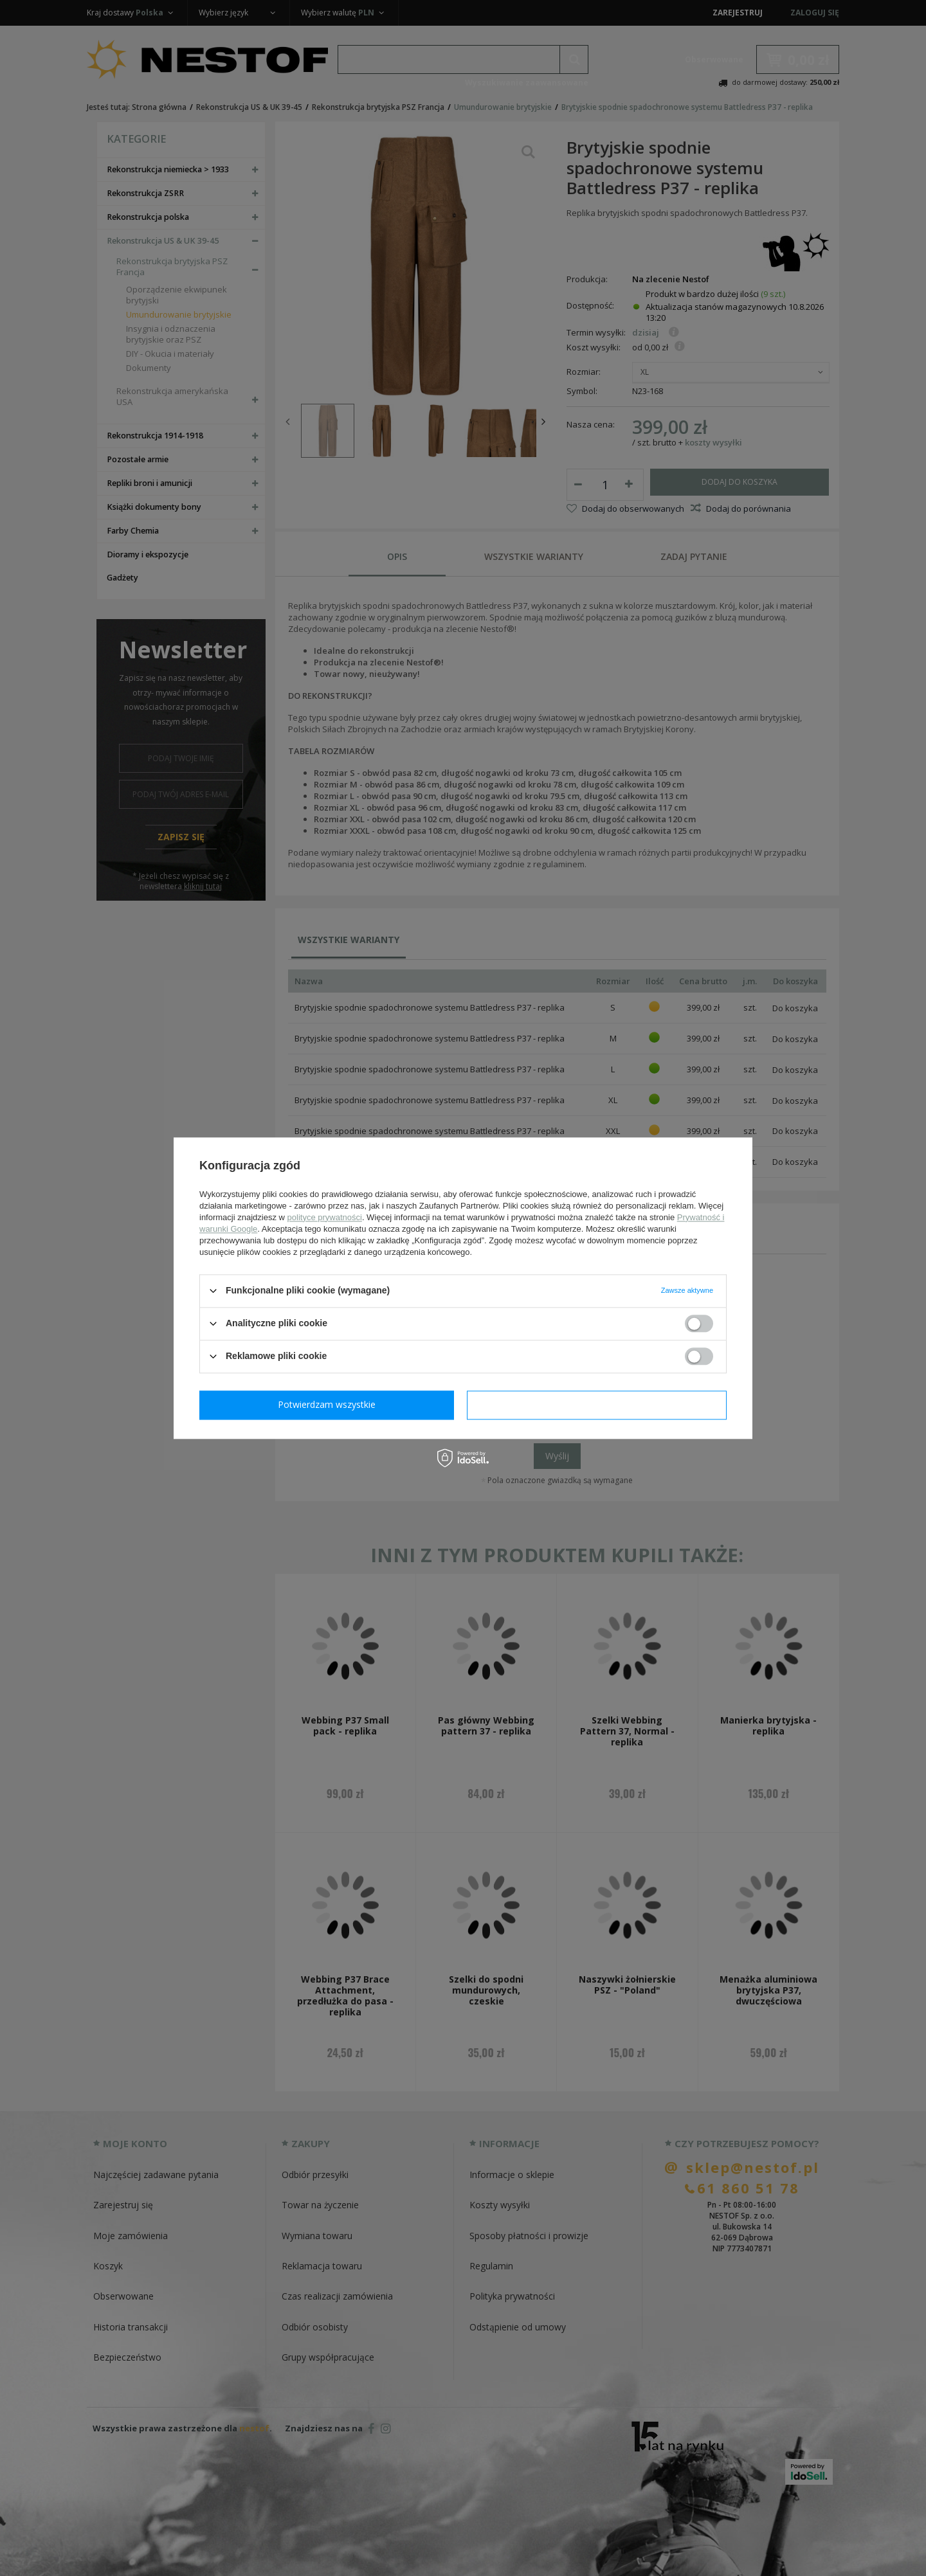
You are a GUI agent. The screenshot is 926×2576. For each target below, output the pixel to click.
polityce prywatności (324, 1217)
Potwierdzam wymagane (329, 1404)
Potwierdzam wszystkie (599, 1404)
